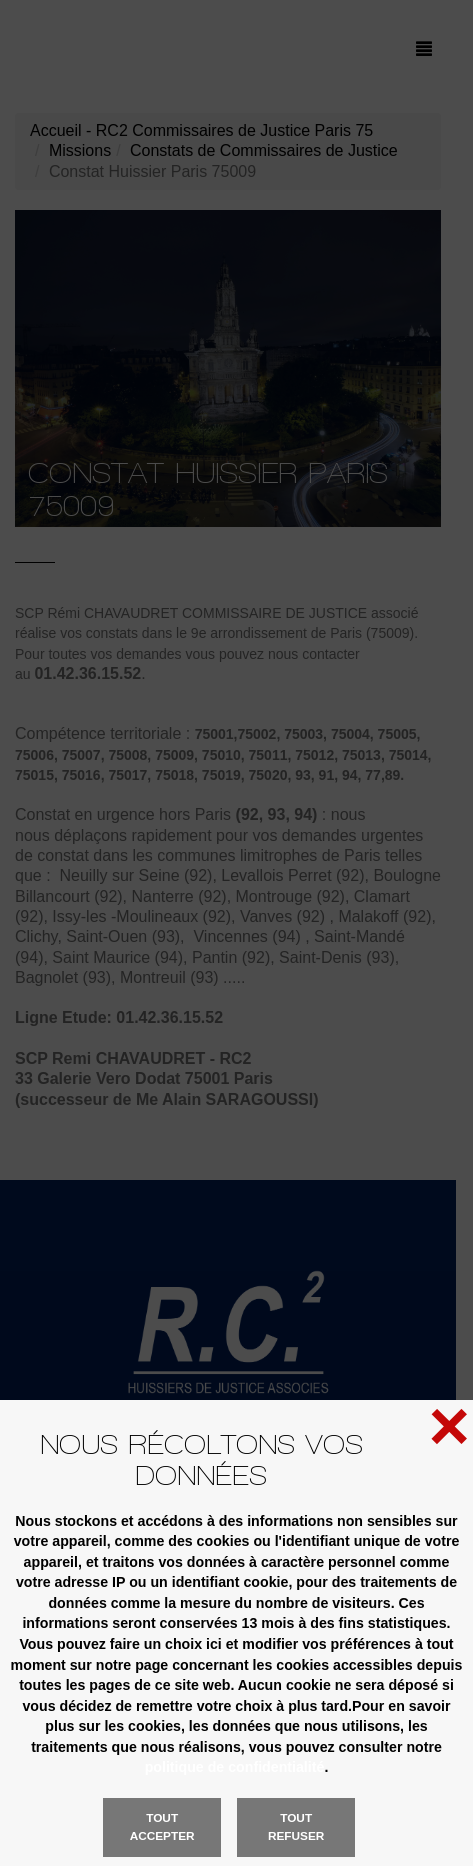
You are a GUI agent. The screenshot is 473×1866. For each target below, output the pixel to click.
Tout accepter (162, 1827)
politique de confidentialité (235, 1767)
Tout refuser (296, 1827)
